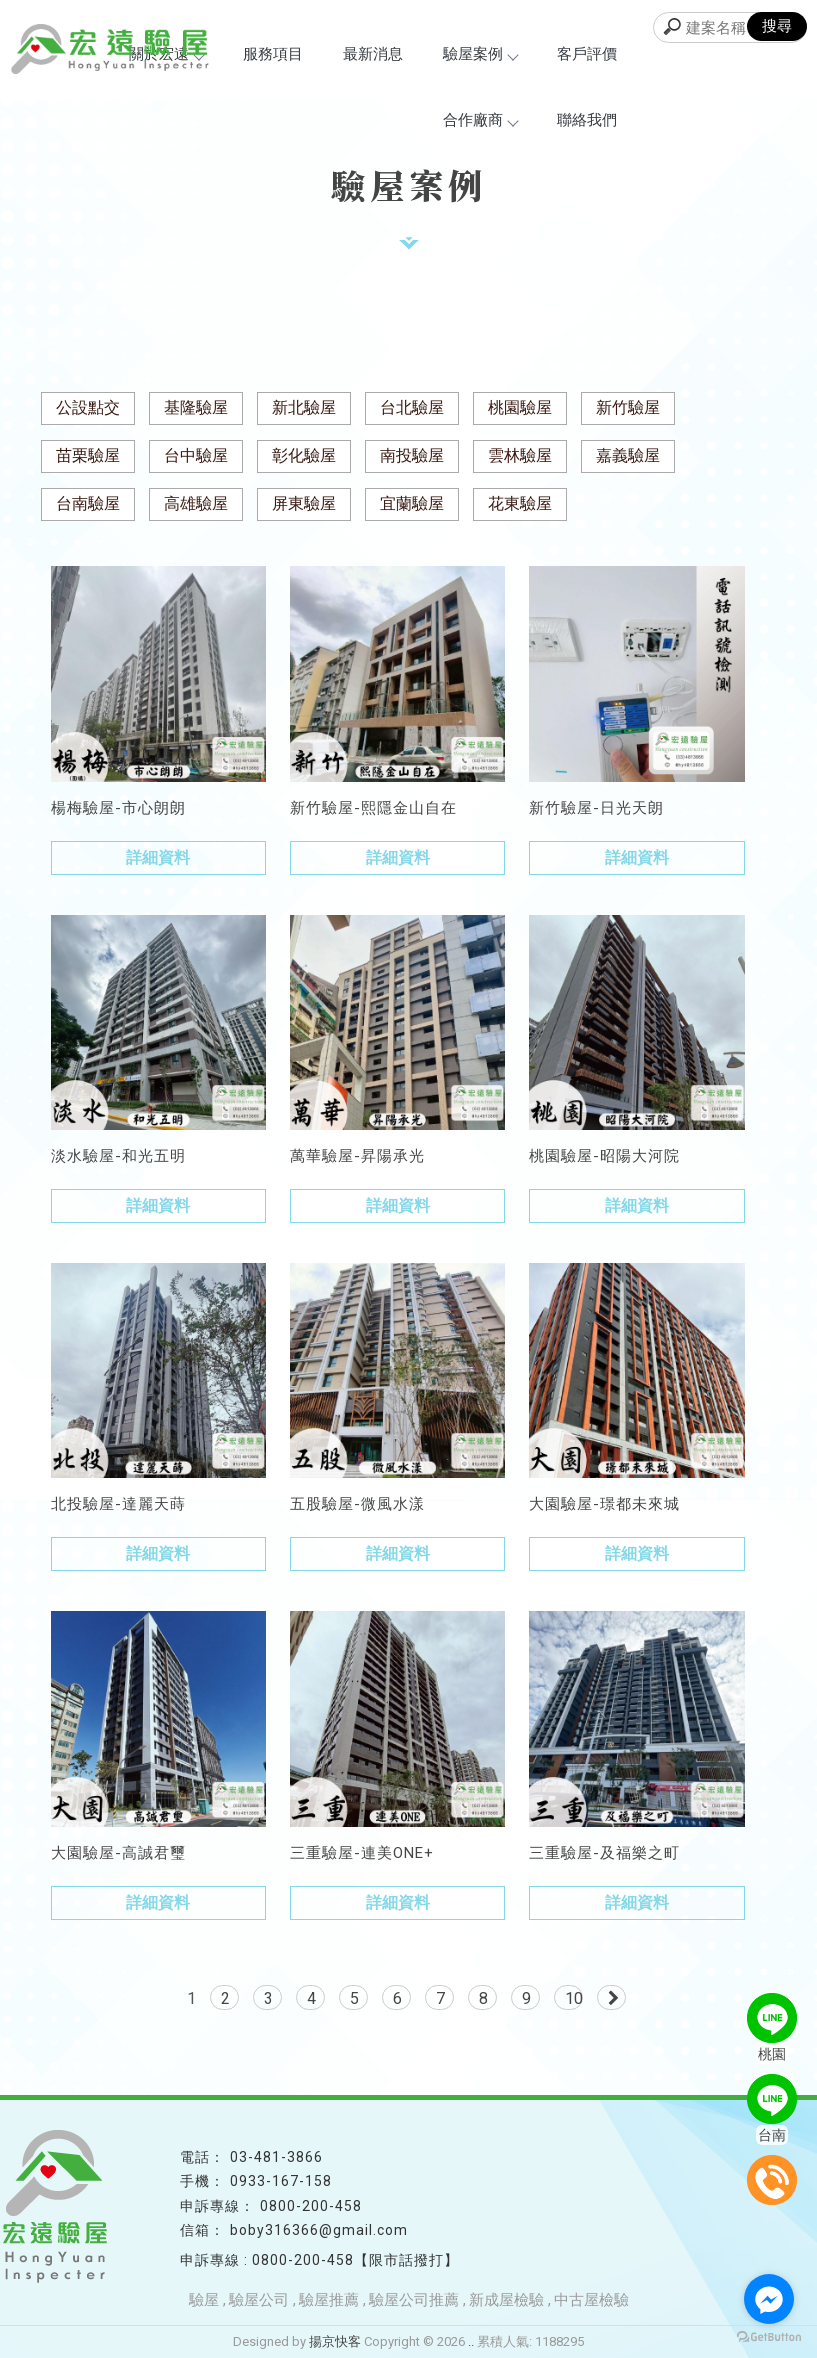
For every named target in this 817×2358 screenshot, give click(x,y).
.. (471, 2341)
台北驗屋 (412, 407)
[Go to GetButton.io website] (769, 2337)
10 (574, 1998)
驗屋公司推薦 (414, 2300)
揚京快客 (335, 2341)
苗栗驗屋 (88, 455)
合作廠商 (480, 120)
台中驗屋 (196, 455)
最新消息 (373, 54)
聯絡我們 (587, 120)
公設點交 (88, 407)
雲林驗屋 (520, 455)
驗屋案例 (480, 54)
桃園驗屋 (520, 407)
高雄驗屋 (196, 503)
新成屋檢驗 (506, 2300)
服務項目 (273, 54)
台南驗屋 (88, 503)
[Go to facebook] (769, 2299)
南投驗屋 (412, 455)
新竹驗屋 (628, 407)
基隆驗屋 (196, 407)
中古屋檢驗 (591, 2300)
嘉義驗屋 (628, 455)
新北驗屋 (304, 407)
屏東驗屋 (304, 503)
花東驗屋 (520, 503)
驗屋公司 (259, 2300)
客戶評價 (587, 54)
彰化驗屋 (304, 455)
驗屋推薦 (329, 2300)
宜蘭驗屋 (412, 503)
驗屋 (204, 2300)
